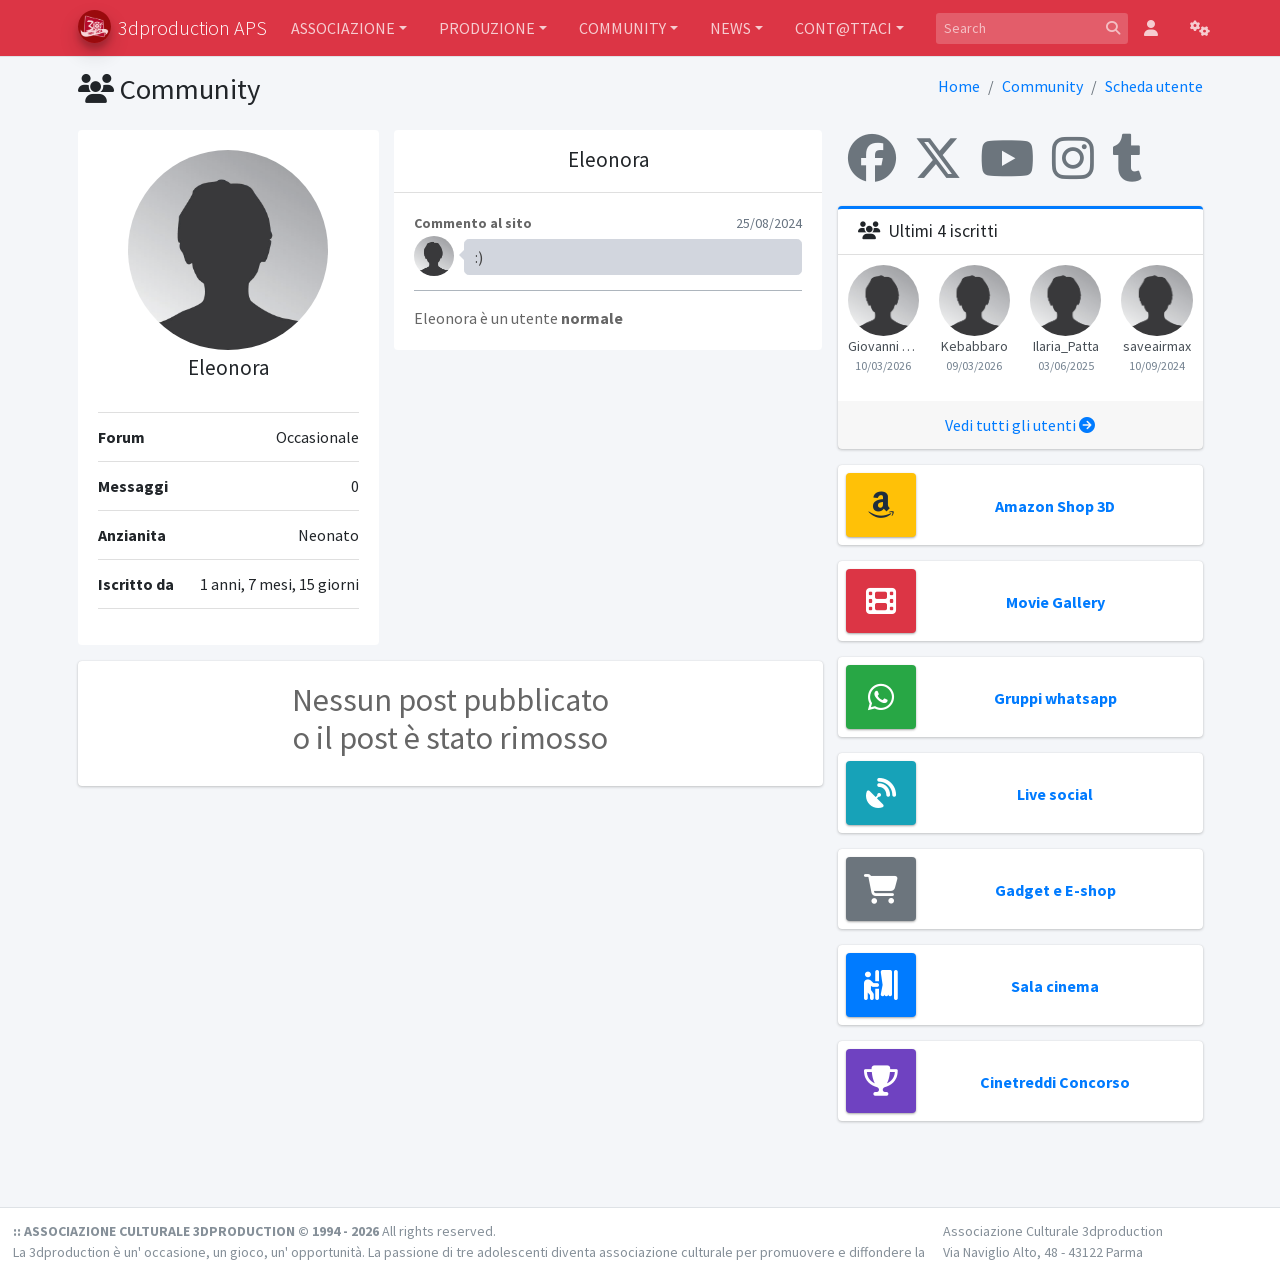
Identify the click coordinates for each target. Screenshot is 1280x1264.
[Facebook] (872, 158)
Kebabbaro (974, 346)
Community (1042, 86)
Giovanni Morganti (883, 346)
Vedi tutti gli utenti (1020, 425)
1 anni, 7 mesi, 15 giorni (279, 584)
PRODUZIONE (487, 28)
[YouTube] (1007, 158)
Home (959, 86)
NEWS (730, 28)
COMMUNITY (622, 28)
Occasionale (317, 437)
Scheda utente (1154, 86)
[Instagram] (1073, 158)
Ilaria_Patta (1066, 346)
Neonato (328, 535)
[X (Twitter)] (938, 158)
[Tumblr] (1127, 158)
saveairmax (1157, 346)
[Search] (1017, 28)
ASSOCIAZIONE (343, 28)
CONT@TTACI (843, 28)
